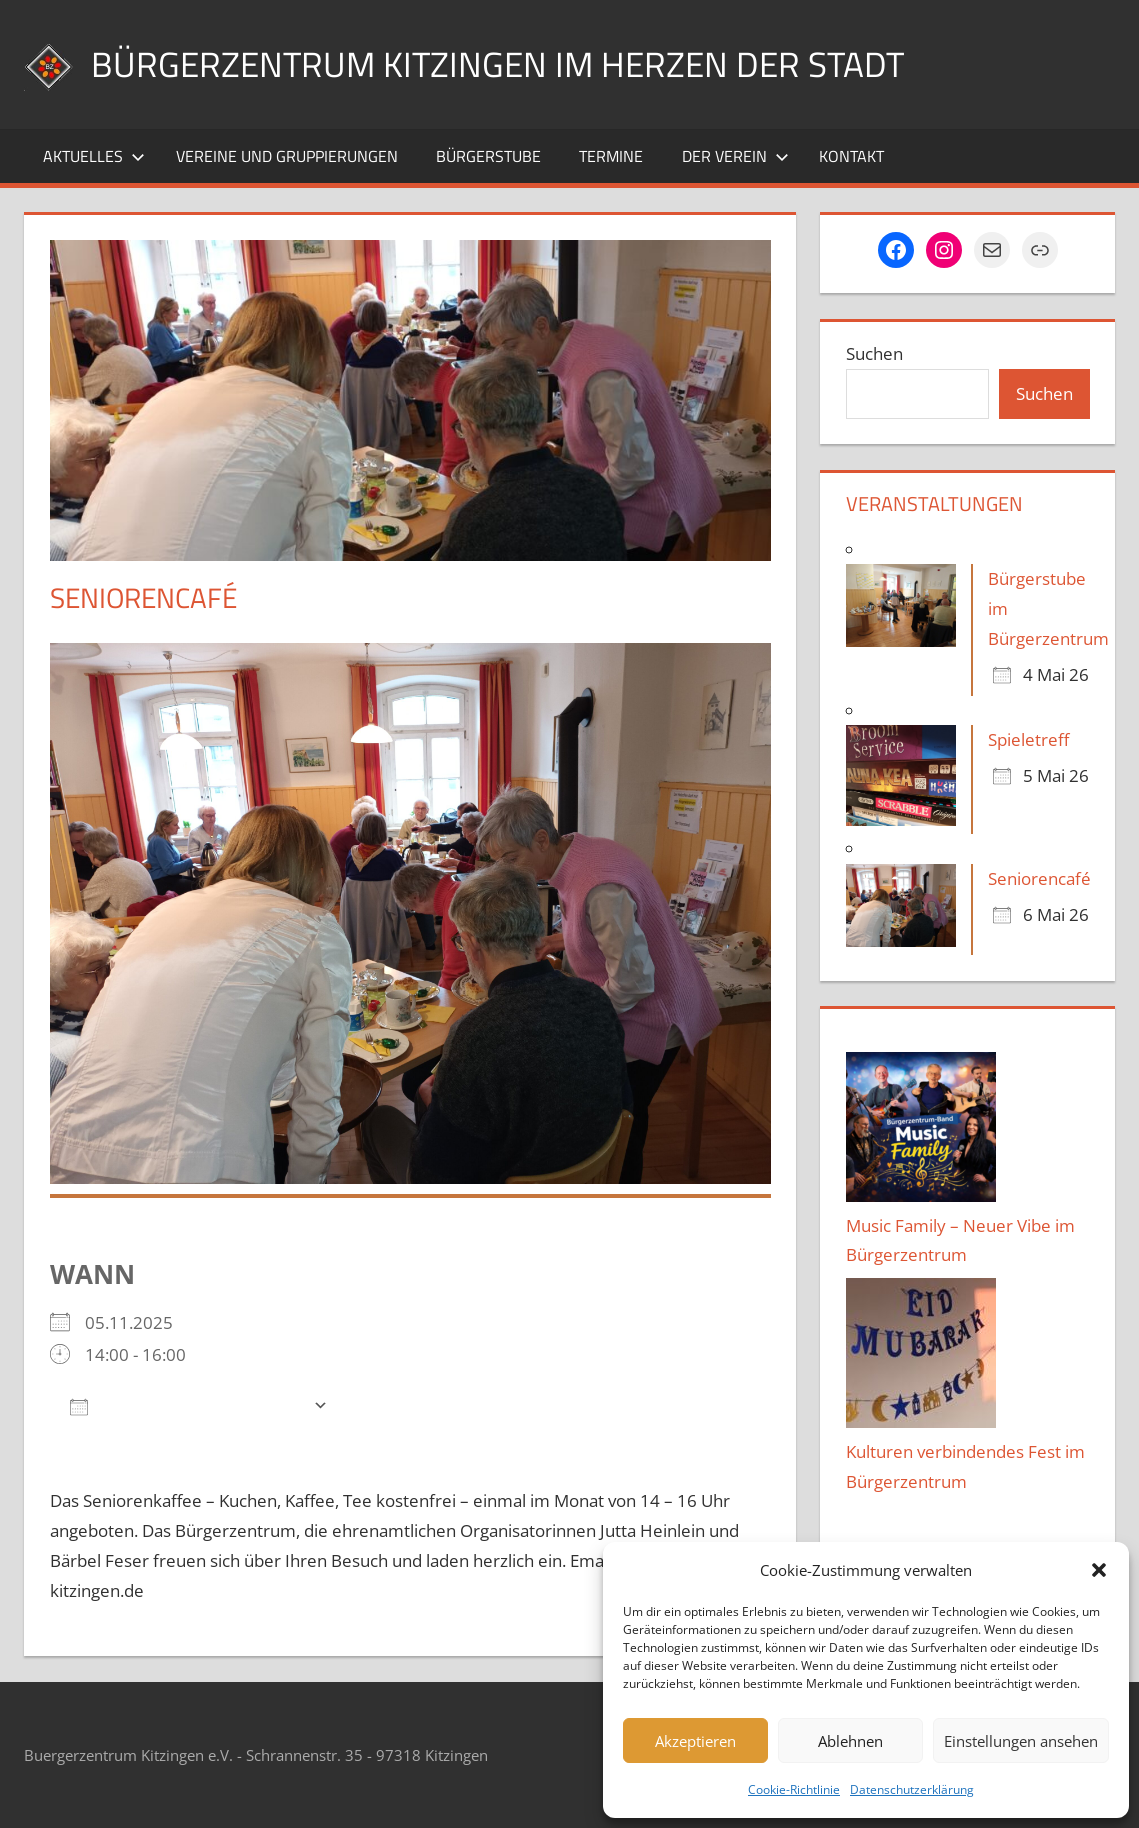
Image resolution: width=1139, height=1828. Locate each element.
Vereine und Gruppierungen (287, 156)
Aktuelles (94, 156)
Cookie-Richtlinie (794, 1789)
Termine (611, 156)
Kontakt (851, 156)
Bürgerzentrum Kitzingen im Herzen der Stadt (504, 63)
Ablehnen (850, 1741)
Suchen (874, 353)
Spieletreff (1028, 739)
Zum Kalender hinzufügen (186, 1405)
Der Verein (735, 156)
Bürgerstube (488, 156)
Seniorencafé (1039, 878)
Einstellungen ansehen (1021, 1741)
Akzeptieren (695, 1741)
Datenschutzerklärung (912, 1789)
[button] (1099, 1570)
